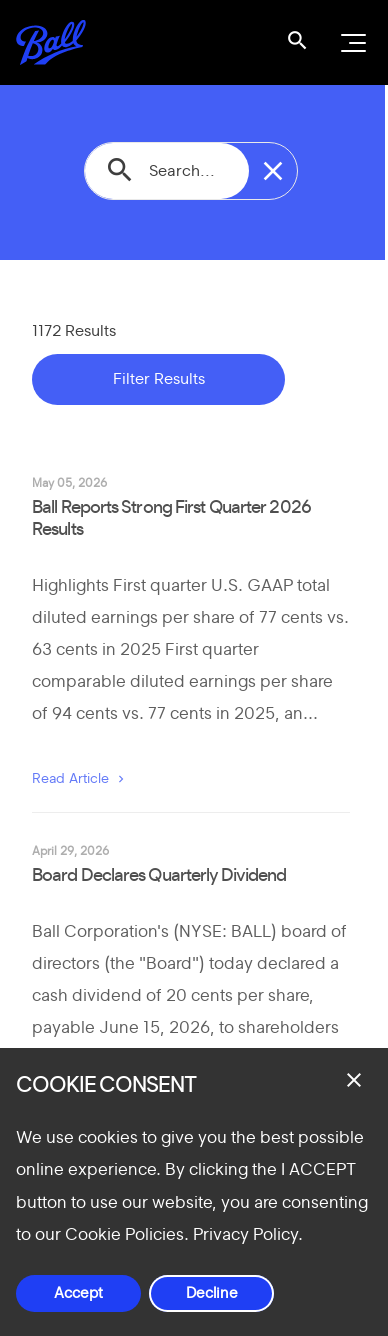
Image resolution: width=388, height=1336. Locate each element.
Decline (212, 1293)
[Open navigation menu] (351, 43)
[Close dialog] (354, 1080)
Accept (78, 1293)
